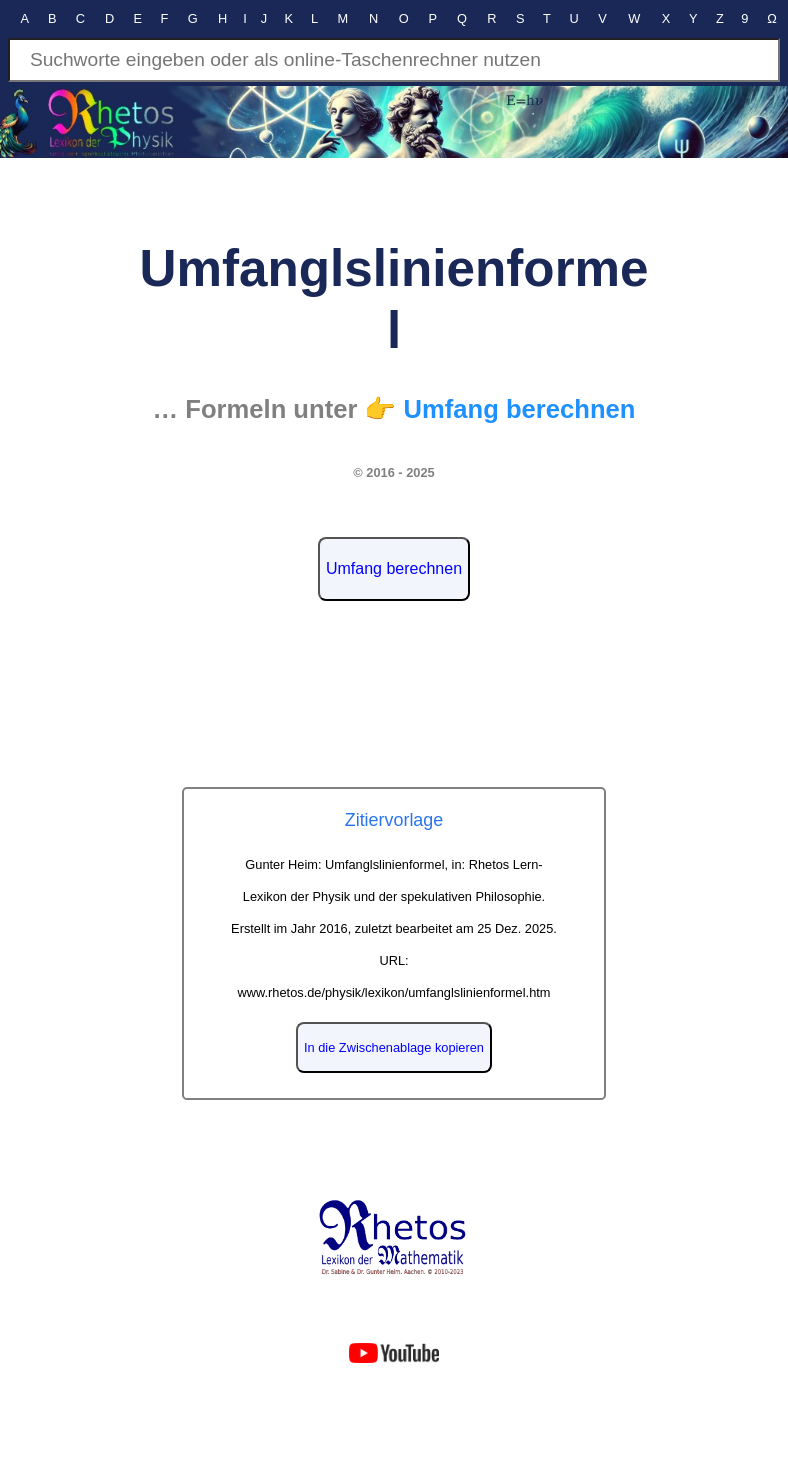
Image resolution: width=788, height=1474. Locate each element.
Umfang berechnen (394, 568)
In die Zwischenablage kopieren (394, 1047)
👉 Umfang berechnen (499, 409)
